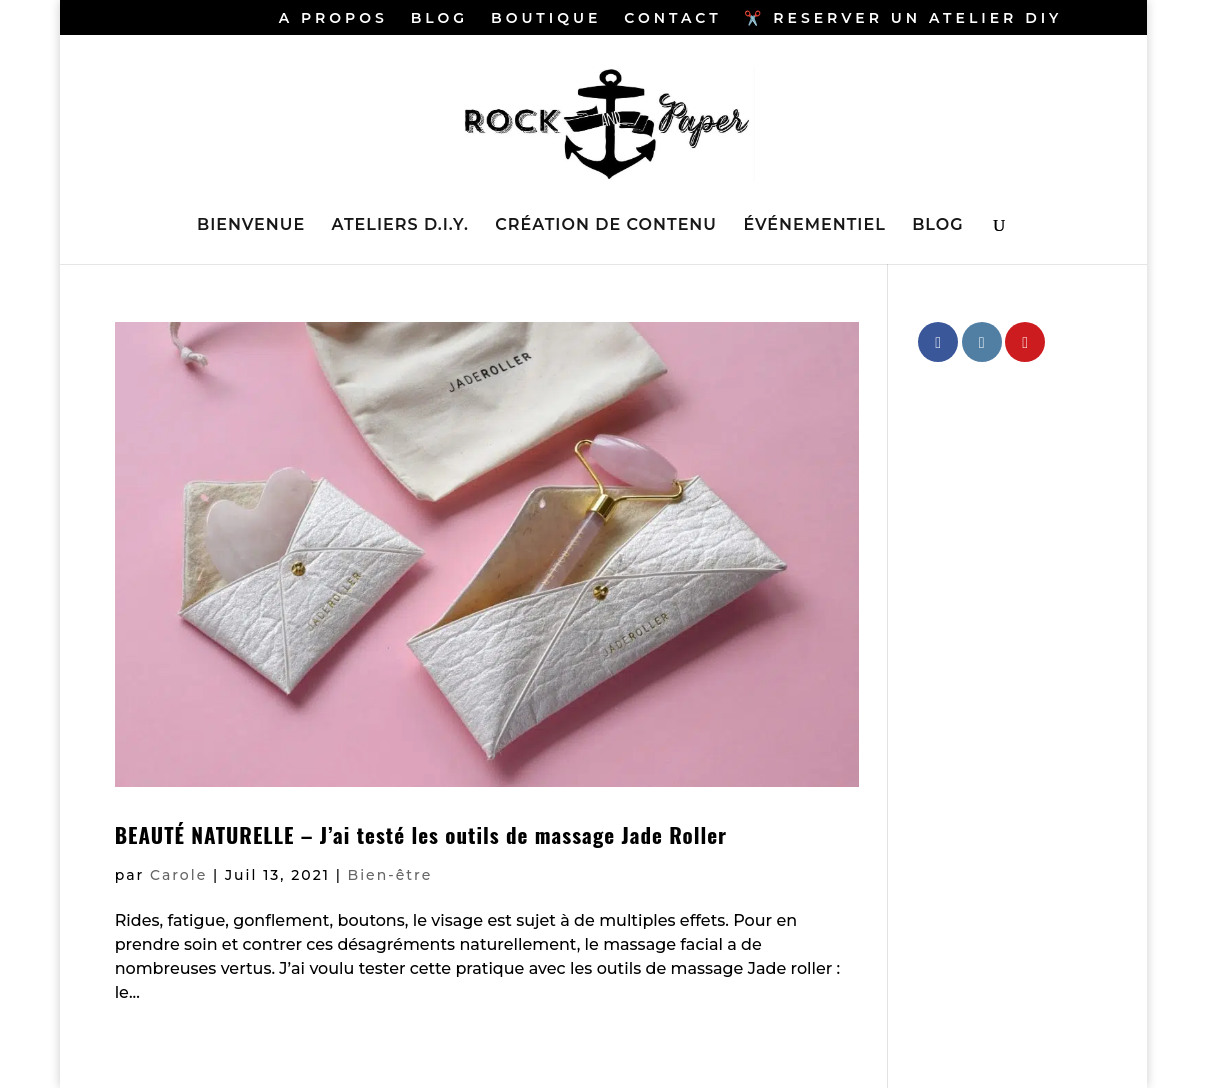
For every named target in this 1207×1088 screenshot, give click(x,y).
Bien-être (390, 875)
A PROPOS (333, 19)
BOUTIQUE (546, 19)
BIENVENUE (251, 226)
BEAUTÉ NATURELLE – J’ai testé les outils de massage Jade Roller (421, 834)
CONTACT (672, 19)
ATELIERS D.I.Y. (400, 226)
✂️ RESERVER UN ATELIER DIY (903, 19)
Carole (178, 875)
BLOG (439, 19)
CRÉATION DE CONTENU (606, 226)
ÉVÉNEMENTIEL (814, 226)
